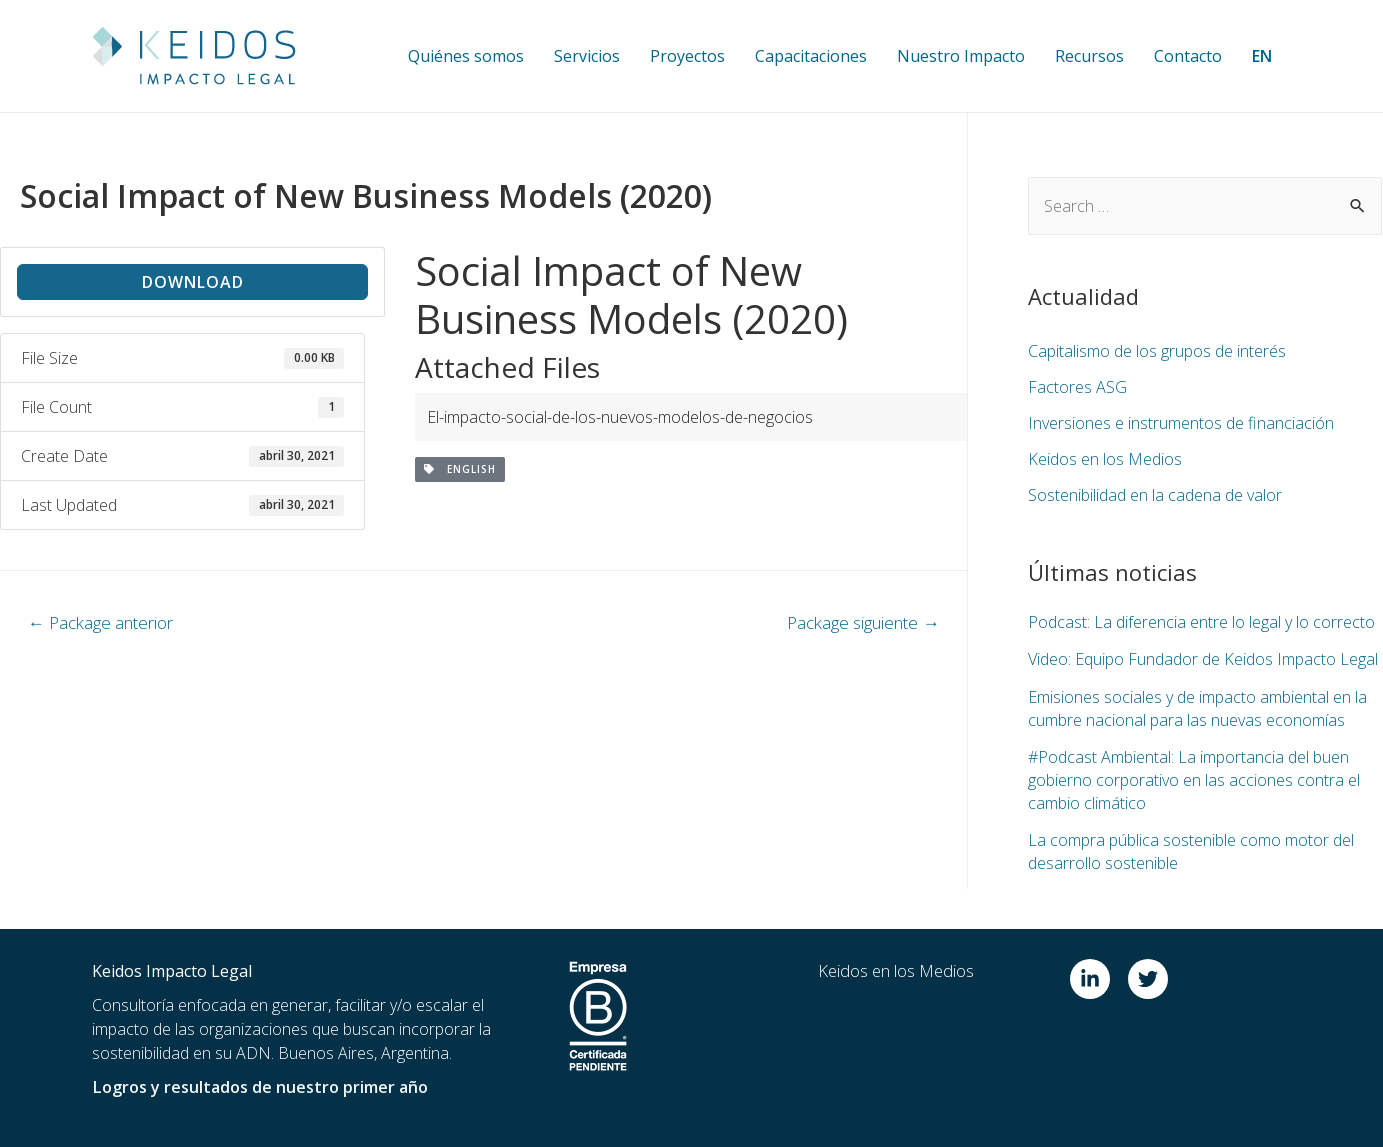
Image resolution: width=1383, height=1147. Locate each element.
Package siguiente (863, 622)
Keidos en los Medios (1105, 459)
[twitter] (1151, 977)
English (460, 469)
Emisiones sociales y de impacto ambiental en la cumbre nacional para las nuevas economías (1197, 707)
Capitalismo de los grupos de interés (1157, 351)
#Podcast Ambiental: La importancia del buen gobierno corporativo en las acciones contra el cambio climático (1194, 778)
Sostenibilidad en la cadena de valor (1155, 495)
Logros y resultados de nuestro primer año (259, 1085)
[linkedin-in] (1097, 977)
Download (193, 282)
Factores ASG (1077, 387)
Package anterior (100, 622)
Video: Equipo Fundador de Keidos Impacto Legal (1203, 659)
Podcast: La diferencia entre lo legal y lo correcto (1201, 622)
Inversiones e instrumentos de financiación (1180, 423)
